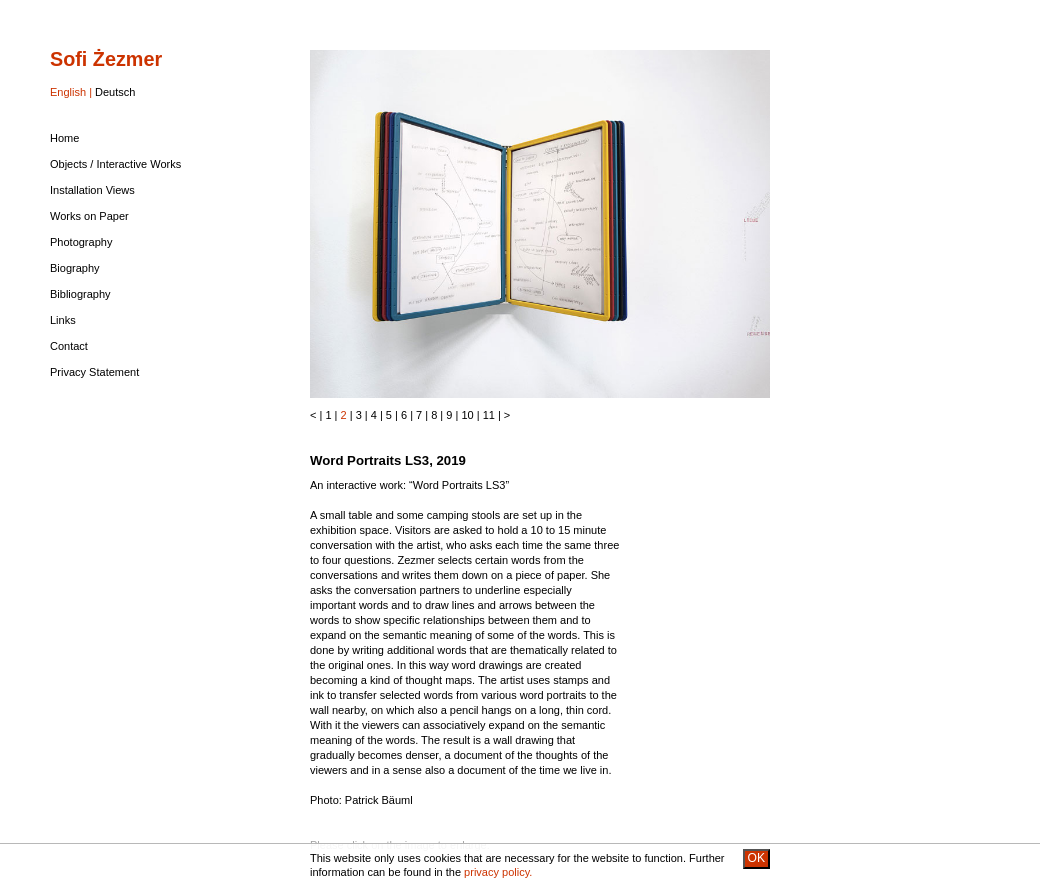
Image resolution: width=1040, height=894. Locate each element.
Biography (75, 268)
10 (467, 415)
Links (63, 320)
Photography (81, 242)
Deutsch (115, 92)
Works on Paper (89, 216)
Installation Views (92, 190)
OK (756, 858)
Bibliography (80, 294)
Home (64, 138)
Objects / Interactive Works (115, 164)
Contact (69, 346)
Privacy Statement (94, 372)
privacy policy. (498, 872)
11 (489, 415)
